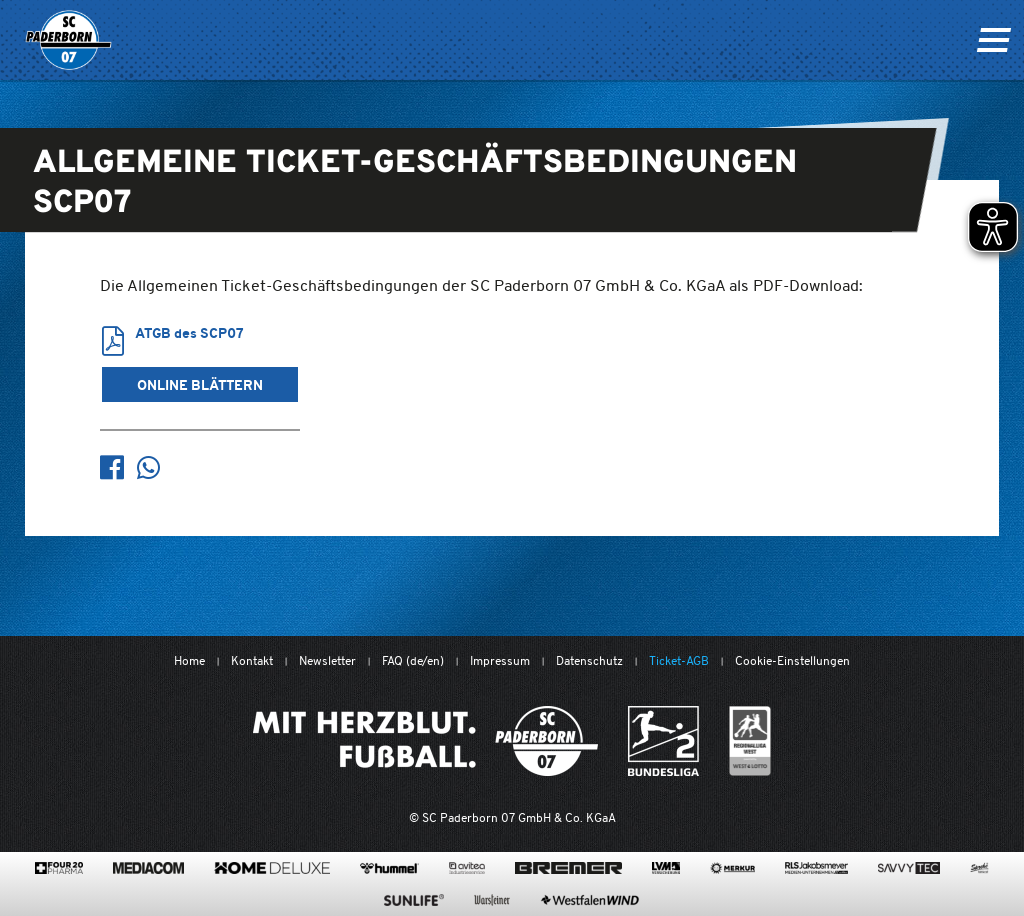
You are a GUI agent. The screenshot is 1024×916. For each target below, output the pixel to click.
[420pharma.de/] (59, 868)
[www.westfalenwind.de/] (590, 900)
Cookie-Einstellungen (792, 660)
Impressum (500, 660)
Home (189, 660)
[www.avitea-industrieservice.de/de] (466, 868)
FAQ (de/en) (413, 660)
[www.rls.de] (816, 868)
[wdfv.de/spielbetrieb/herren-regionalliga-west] (750, 741)
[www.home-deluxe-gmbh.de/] (272, 868)
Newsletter (327, 660)
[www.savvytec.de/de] (909, 868)
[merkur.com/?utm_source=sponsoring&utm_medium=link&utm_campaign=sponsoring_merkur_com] (732, 868)
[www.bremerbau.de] (568, 868)
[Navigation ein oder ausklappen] (993, 40)
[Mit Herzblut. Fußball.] (425, 741)
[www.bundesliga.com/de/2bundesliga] (663, 741)
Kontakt (252, 660)
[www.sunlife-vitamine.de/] (414, 900)
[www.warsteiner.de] (491, 900)
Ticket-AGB (679, 660)
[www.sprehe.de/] (979, 868)
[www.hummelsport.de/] (389, 868)
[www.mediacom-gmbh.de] (148, 868)
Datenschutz (589, 660)
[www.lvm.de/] (666, 868)
